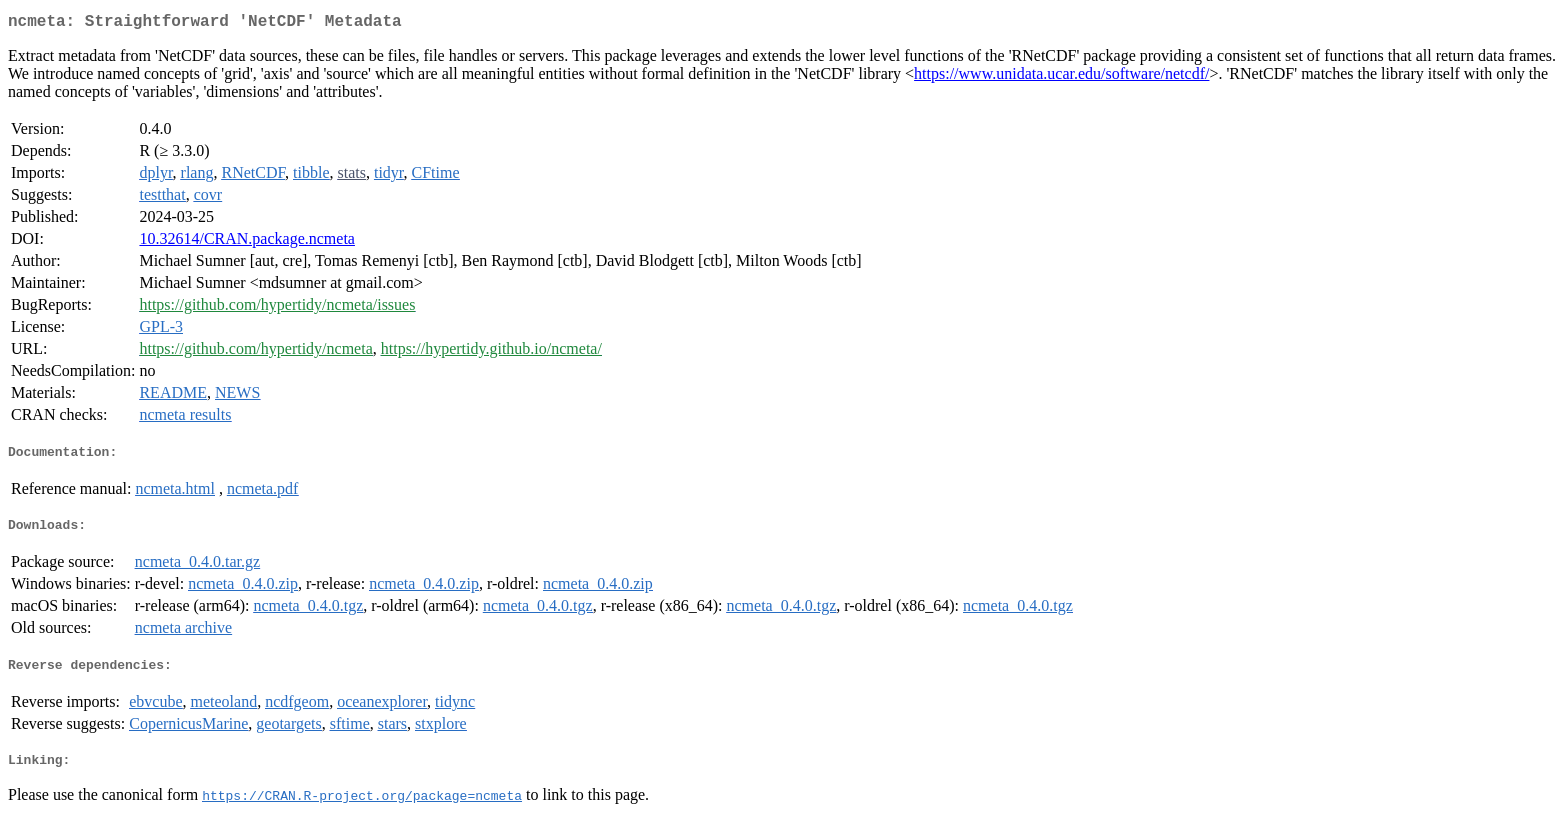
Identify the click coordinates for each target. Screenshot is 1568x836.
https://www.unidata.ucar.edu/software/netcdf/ (1061, 77)
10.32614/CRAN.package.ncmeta (247, 242)
